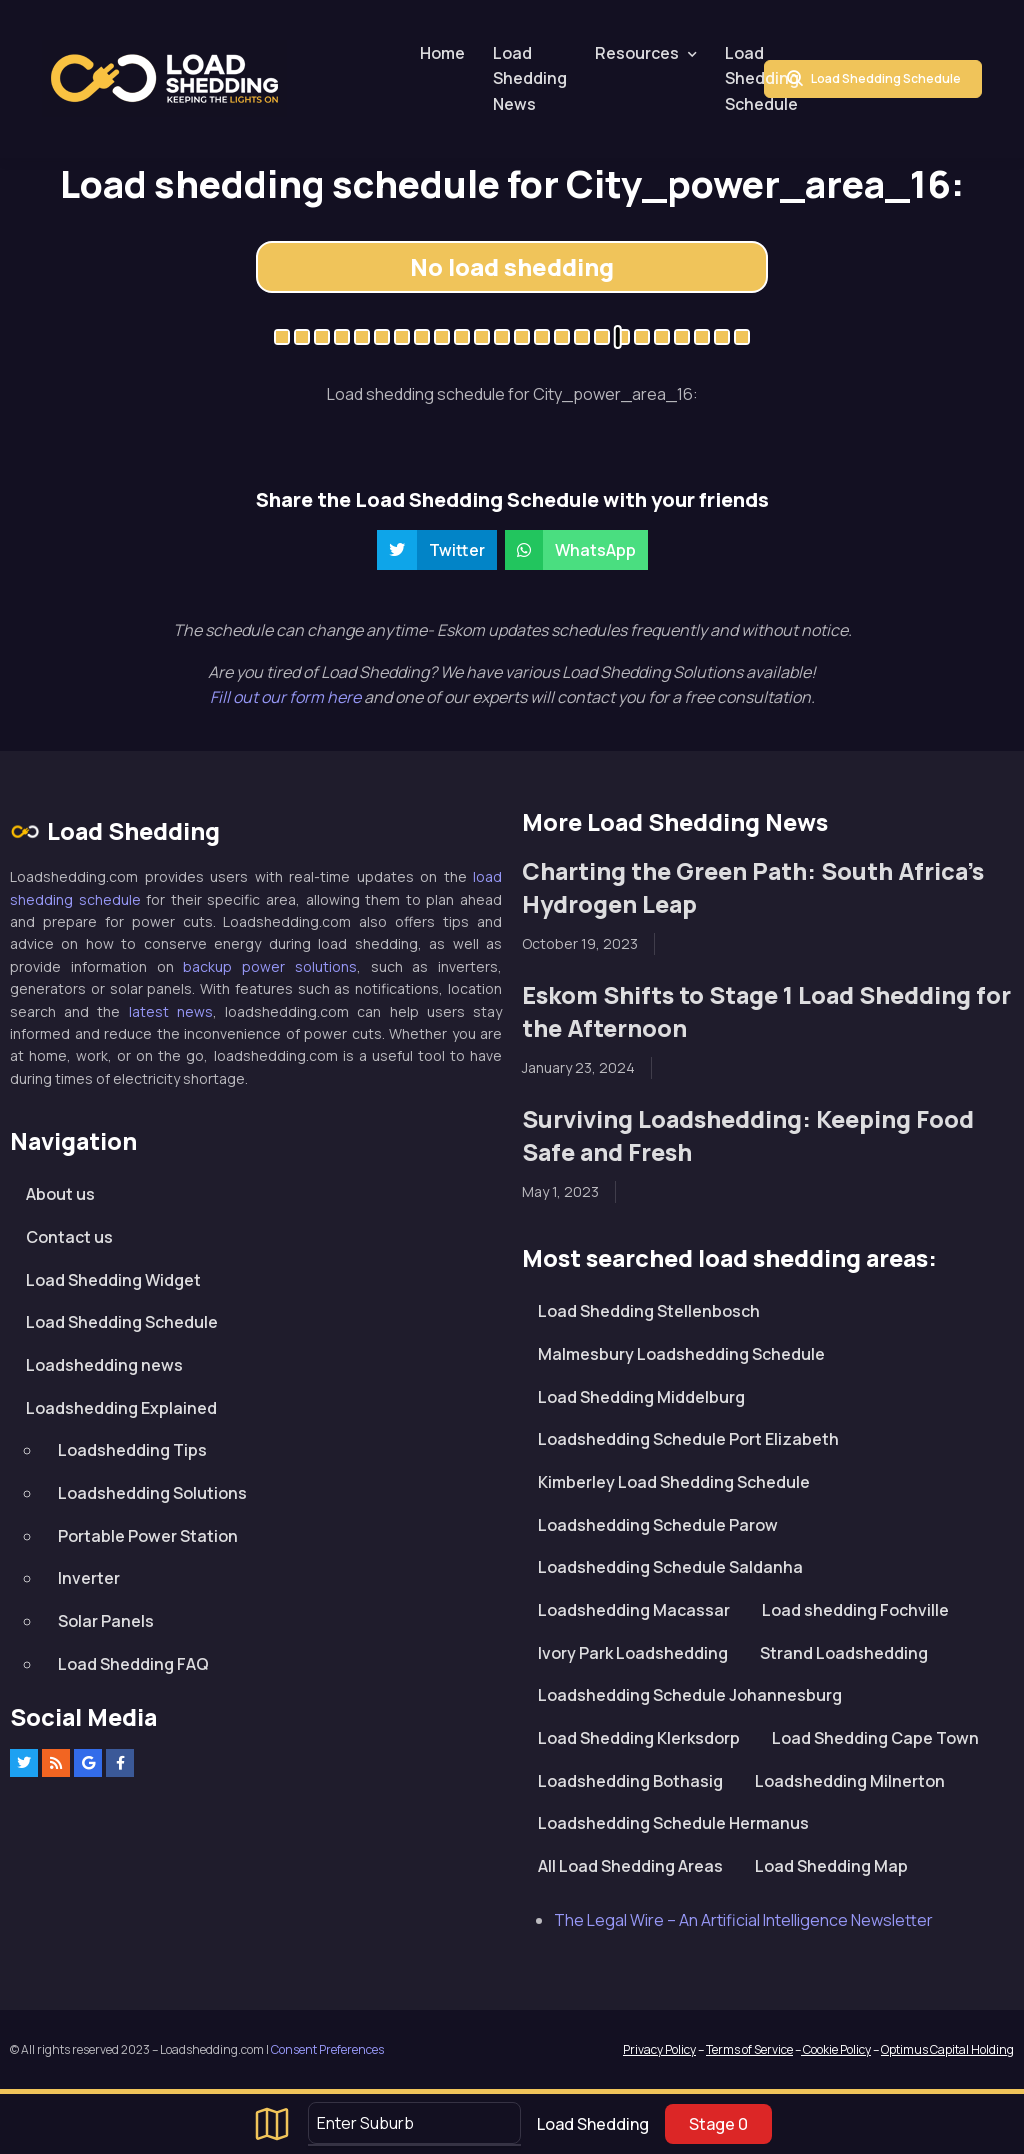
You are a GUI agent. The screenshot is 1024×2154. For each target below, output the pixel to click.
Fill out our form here (287, 697)
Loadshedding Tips (132, 1450)
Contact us (69, 1237)
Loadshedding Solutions (152, 1493)
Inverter (89, 1578)
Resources (637, 53)
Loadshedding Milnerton (850, 1781)
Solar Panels (106, 1621)
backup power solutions (270, 966)
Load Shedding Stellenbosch (649, 1311)
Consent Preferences (327, 2049)
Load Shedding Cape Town (875, 1738)
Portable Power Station (148, 1536)
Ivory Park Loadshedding (633, 1653)
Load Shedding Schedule (762, 78)
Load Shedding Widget (113, 1280)
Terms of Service (749, 2049)
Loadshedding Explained (121, 1408)
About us (60, 1194)
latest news (171, 1011)
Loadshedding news (104, 1365)
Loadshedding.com (164, 78)
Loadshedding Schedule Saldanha (670, 1567)
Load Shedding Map (831, 1866)
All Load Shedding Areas (630, 1866)
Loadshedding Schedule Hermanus (673, 1823)
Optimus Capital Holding (947, 2049)
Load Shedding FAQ (133, 1664)
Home (442, 53)
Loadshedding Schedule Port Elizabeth (688, 1439)
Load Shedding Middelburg (641, 1397)
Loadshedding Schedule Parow (658, 1525)
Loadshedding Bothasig (630, 1781)
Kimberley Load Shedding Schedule (674, 1482)
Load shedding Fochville (855, 1610)
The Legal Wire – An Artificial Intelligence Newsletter (743, 1920)
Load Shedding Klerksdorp (639, 1738)
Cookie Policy (836, 2049)
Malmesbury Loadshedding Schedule (681, 1354)
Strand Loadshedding (844, 1653)
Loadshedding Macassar (634, 1610)
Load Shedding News (530, 78)
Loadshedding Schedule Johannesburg (690, 1695)
